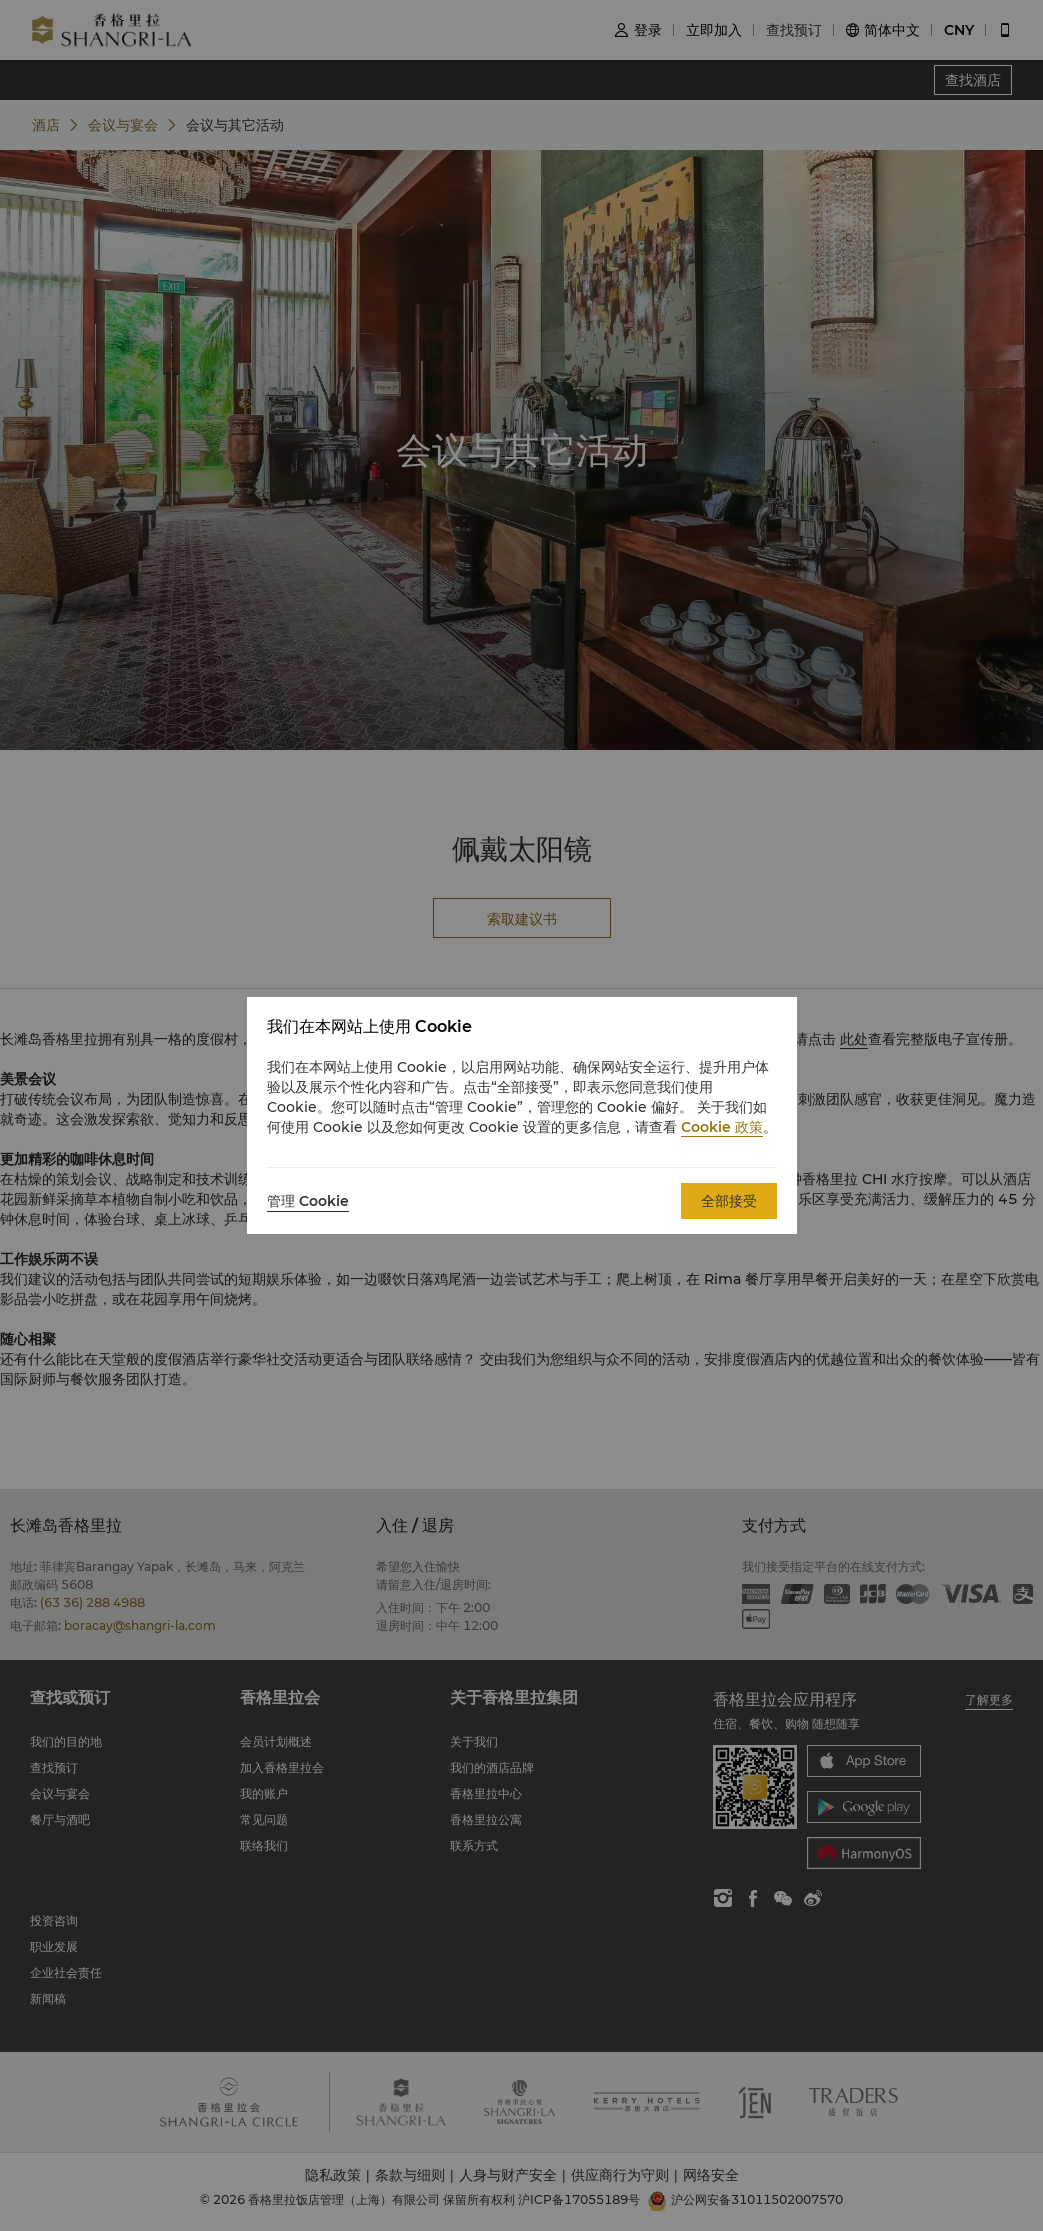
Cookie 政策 (722, 1127)
